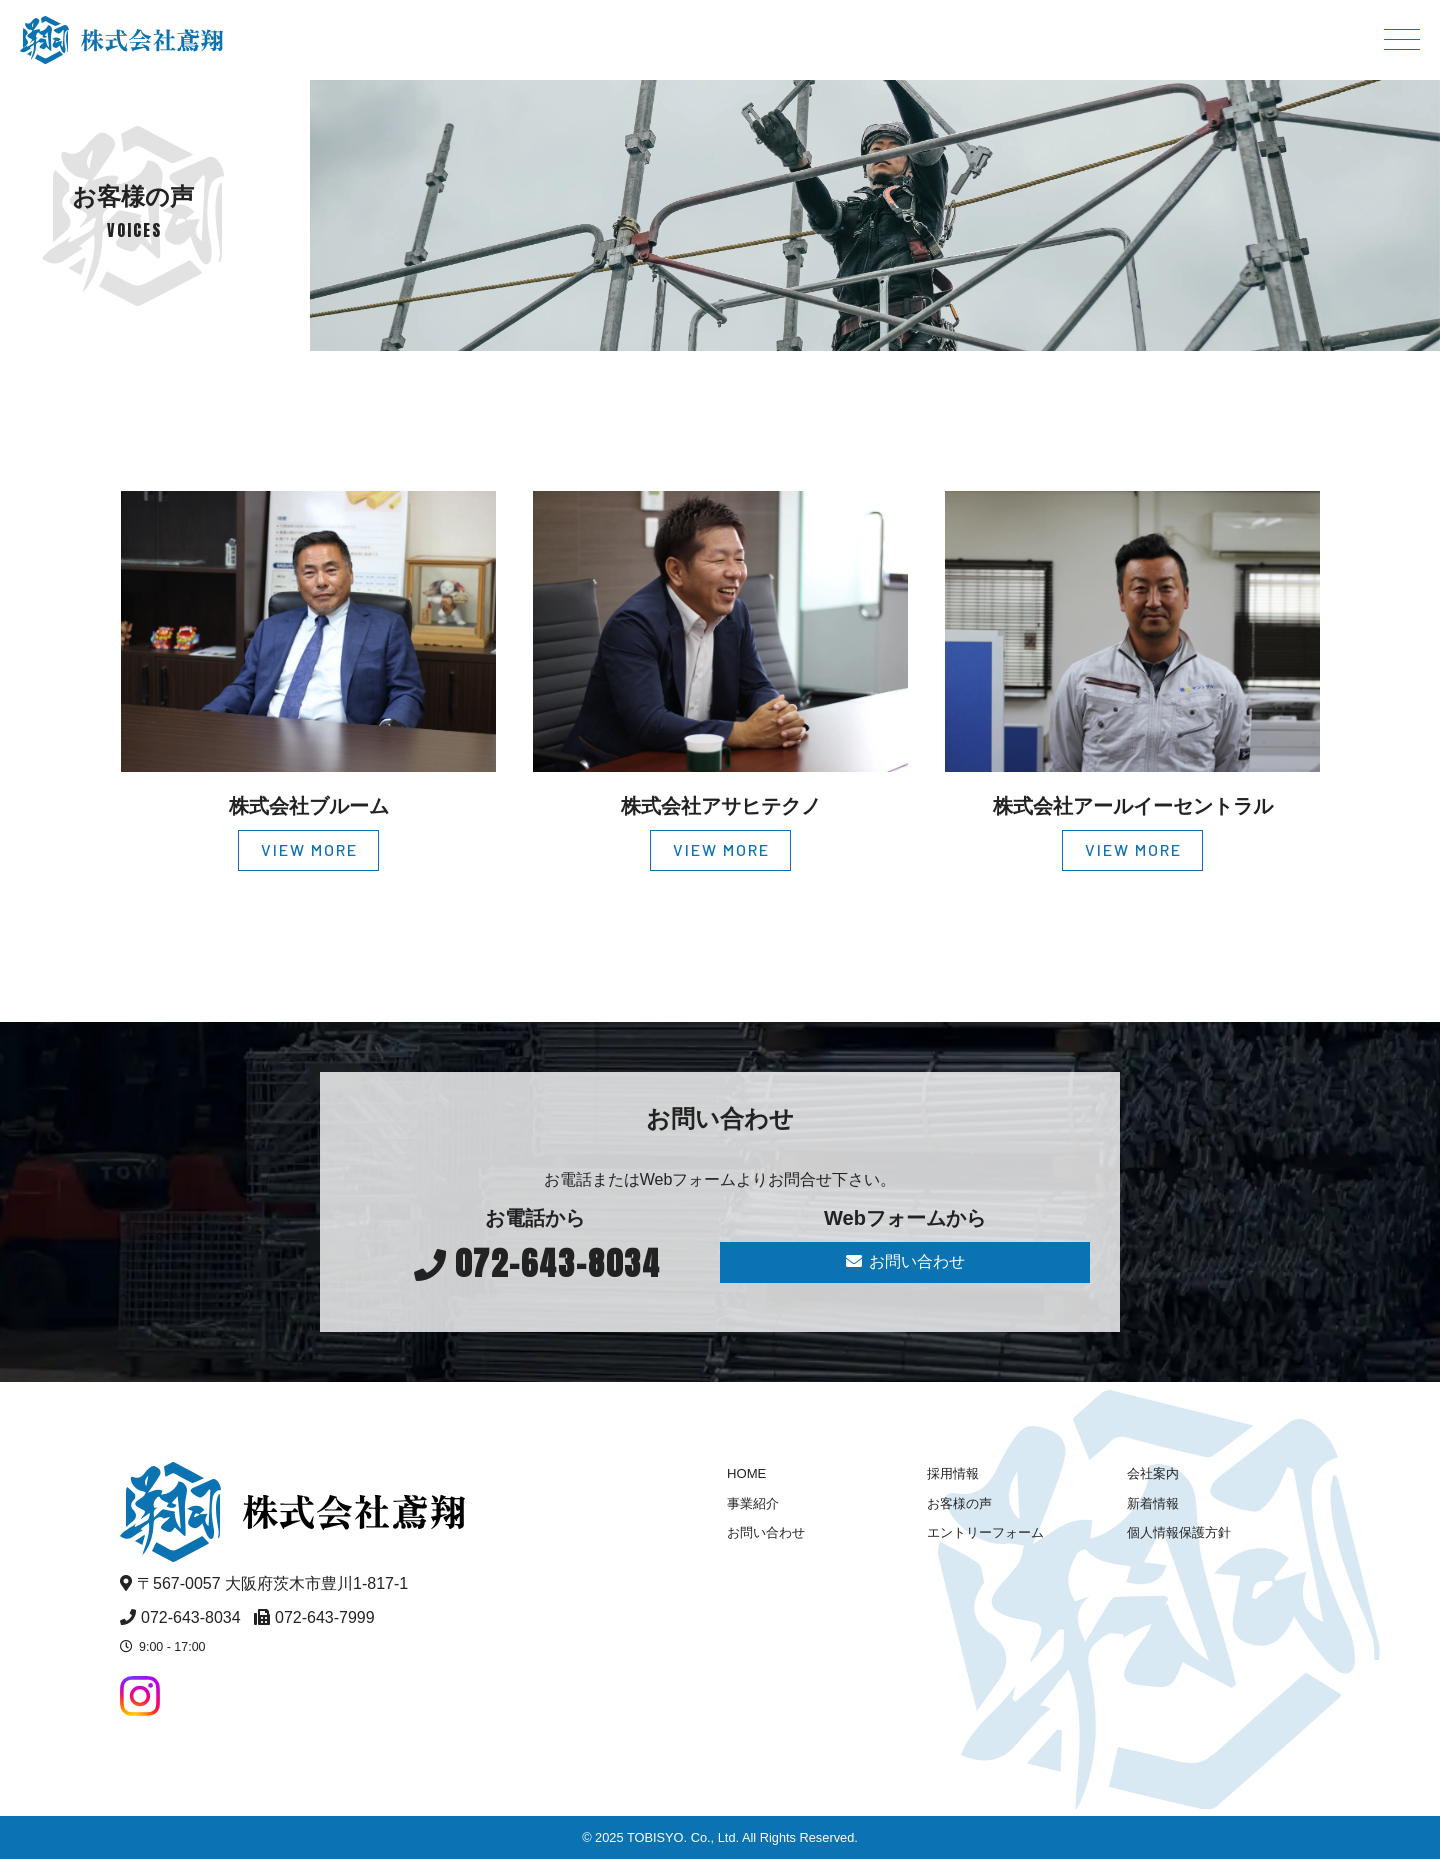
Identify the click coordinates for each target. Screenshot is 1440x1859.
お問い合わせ (905, 1261)
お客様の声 (959, 1503)
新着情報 (1153, 1503)
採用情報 (953, 1473)
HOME (746, 1473)
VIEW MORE (309, 849)
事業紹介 (753, 1503)
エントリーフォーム (985, 1532)
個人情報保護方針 (1179, 1532)
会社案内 (1153, 1473)
